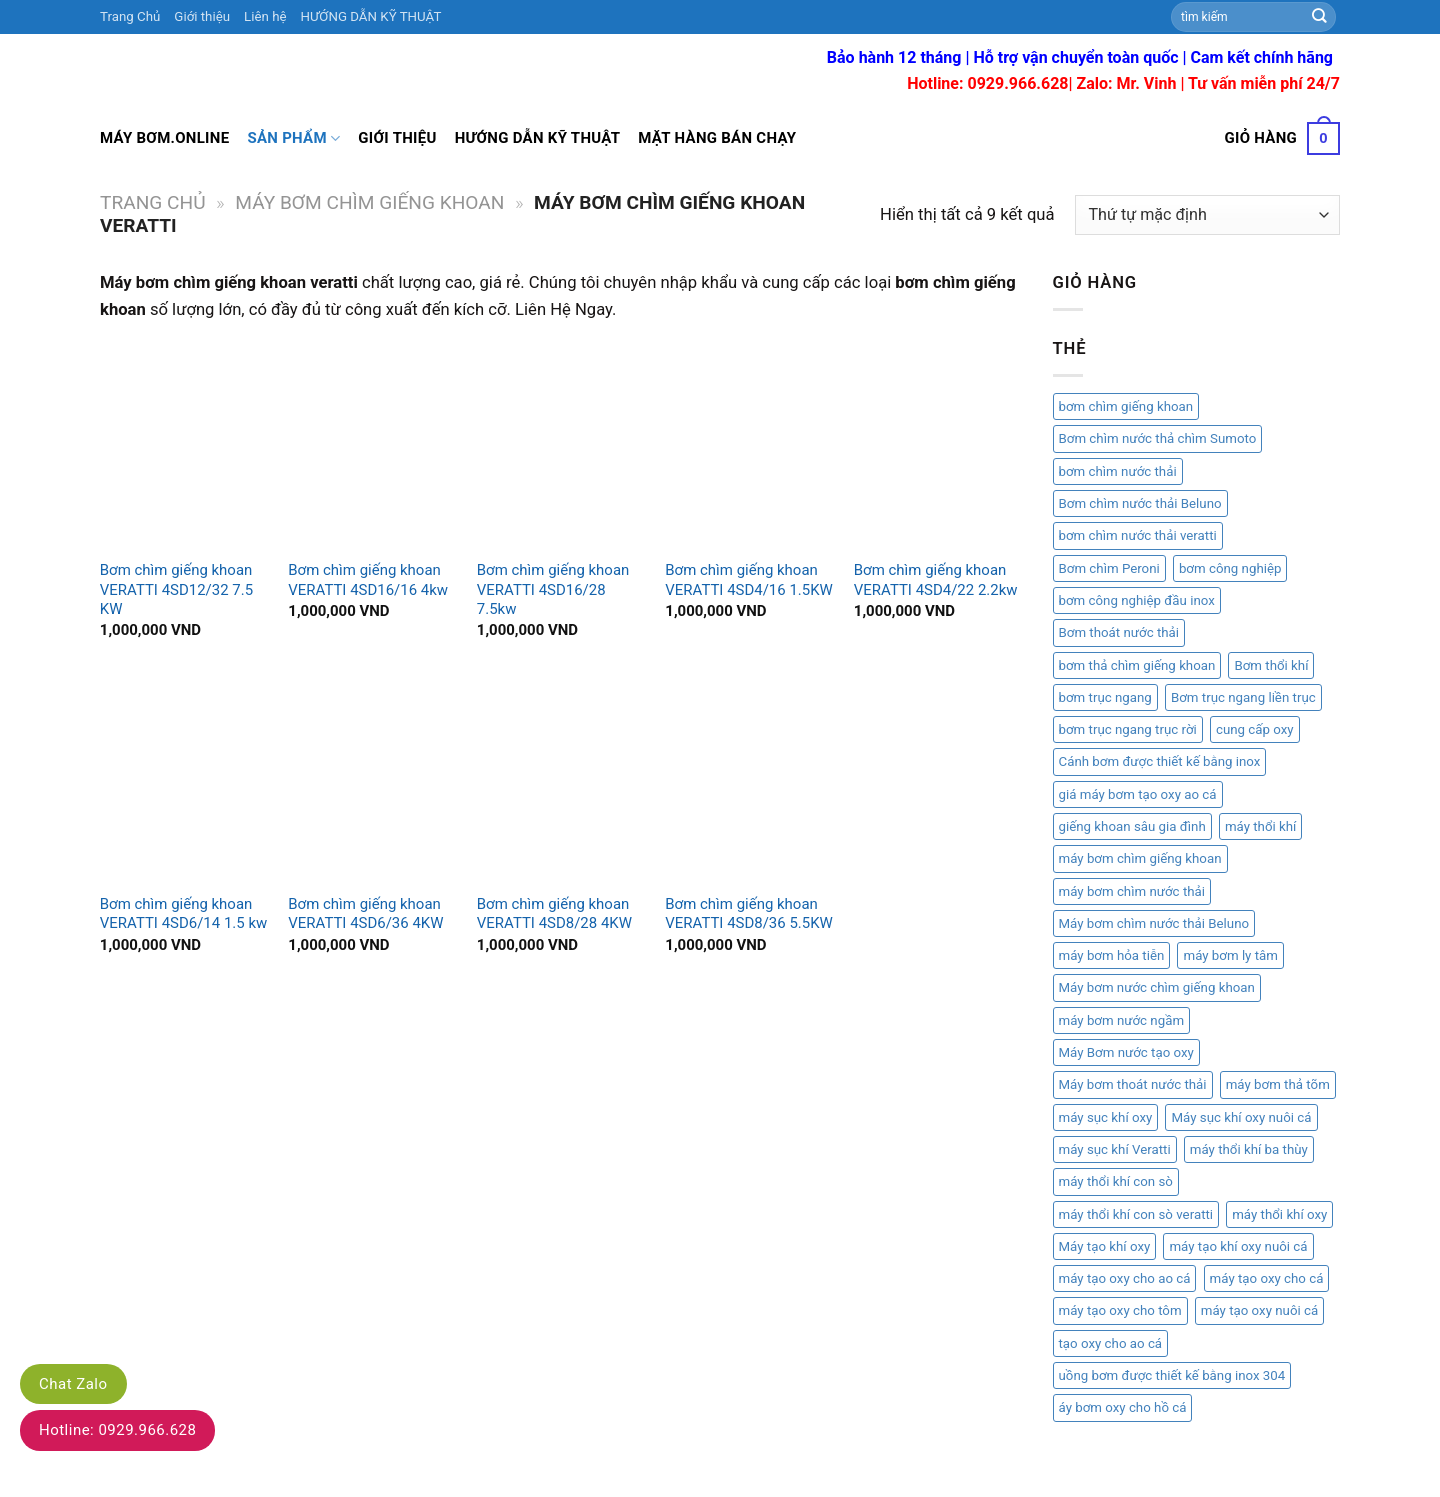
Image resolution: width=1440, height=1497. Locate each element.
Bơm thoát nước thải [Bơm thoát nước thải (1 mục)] (1119, 632)
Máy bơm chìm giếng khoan (369, 202)
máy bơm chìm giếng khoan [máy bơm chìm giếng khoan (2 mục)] (1140, 858)
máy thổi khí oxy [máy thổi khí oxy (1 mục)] (1279, 1214)
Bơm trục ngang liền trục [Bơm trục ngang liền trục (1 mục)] (1243, 697)
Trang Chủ (130, 16)
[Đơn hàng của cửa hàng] (1207, 215)
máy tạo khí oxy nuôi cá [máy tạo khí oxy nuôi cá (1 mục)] (1238, 1246)
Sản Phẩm (293, 139)
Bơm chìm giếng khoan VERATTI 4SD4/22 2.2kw (936, 579)
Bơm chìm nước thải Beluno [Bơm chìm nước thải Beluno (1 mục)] (1140, 503)
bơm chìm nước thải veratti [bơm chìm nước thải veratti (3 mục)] (1138, 535)
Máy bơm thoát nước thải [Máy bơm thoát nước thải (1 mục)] (1133, 1084)
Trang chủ (153, 202)
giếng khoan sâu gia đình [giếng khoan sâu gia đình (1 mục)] (1132, 826)
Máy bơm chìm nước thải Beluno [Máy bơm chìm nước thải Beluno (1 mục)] (1154, 923)
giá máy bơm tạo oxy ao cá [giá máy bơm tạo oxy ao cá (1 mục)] (1138, 794)
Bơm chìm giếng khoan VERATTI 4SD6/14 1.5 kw (183, 913)
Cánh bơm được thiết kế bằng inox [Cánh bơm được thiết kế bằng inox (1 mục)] (1160, 761)
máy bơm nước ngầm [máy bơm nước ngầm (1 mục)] (1122, 1020)
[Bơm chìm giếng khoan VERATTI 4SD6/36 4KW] (372, 780)
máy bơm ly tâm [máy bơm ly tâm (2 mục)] (1230, 955)
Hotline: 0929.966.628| (991, 83)
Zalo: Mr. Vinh (1127, 83)
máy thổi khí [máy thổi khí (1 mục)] (1261, 826)
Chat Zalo (73, 1384)
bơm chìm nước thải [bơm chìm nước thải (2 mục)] (1118, 471)
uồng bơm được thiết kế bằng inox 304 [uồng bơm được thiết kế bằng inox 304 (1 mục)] (1172, 1375)
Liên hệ (265, 16)
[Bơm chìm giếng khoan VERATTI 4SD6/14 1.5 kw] (184, 780)
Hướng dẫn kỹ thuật (538, 138)
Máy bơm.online (164, 138)
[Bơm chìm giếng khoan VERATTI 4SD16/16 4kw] (372, 446)
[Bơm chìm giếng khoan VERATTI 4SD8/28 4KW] (561, 780)
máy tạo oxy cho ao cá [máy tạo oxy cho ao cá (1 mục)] (1125, 1278)
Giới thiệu (202, 16)
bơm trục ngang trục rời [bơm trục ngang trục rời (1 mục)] (1128, 729)
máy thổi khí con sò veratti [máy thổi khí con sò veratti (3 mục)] (1136, 1214)
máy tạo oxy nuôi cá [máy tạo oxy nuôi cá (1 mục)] (1259, 1310)
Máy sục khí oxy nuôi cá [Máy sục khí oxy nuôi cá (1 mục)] (1241, 1117)
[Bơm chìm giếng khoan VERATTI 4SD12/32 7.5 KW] (184, 446)
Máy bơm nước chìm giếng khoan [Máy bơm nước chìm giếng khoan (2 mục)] (1157, 987)
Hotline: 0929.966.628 (117, 1430)
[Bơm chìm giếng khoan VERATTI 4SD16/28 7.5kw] (561, 446)
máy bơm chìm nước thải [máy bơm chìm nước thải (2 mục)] (1132, 891)
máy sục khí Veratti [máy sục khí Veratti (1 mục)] (1115, 1149)
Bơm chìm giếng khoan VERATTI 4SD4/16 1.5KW (749, 579)
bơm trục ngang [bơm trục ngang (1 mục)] (1105, 697)
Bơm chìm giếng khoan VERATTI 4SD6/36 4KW (365, 913)
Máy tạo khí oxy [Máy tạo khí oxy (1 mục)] (1105, 1246)
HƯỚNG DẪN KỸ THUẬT (371, 16)
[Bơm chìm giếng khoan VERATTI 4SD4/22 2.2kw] (938, 446)
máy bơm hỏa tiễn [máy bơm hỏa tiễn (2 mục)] (1112, 955)
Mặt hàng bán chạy (717, 138)
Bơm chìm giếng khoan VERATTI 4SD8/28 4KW (554, 913)
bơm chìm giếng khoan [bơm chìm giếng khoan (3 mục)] (1126, 406)
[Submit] (1320, 16)
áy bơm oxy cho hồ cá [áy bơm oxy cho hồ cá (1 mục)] (1123, 1407)
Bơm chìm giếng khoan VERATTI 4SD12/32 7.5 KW (176, 589)
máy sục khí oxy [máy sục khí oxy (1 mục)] (1106, 1117)
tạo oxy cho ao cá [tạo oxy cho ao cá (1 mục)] (1111, 1343)
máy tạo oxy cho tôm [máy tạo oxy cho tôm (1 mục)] (1120, 1310)
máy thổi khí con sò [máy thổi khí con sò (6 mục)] (1116, 1181)
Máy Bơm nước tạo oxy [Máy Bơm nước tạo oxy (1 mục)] (1126, 1052)
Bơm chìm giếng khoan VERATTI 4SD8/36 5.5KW (749, 913)
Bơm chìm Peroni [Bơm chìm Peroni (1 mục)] (1109, 568)
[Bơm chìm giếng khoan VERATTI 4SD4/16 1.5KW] (749, 446)
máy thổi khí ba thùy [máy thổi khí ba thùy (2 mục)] (1249, 1149)
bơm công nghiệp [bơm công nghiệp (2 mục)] (1230, 568)
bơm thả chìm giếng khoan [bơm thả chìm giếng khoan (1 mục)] (1137, 665)
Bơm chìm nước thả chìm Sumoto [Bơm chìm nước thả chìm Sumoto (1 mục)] (1158, 438)
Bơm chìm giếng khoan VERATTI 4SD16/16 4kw (368, 579)
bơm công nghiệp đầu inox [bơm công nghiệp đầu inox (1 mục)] (1137, 600)
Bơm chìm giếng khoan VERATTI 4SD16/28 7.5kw (553, 589)
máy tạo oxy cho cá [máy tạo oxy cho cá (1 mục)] (1267, 1278)
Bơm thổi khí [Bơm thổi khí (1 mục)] (1271, 665)
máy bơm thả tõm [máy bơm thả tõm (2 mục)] (1278, 1084)
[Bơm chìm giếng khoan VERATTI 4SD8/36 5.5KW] (749, 780)
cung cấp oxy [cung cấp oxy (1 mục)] (1255, 729)
